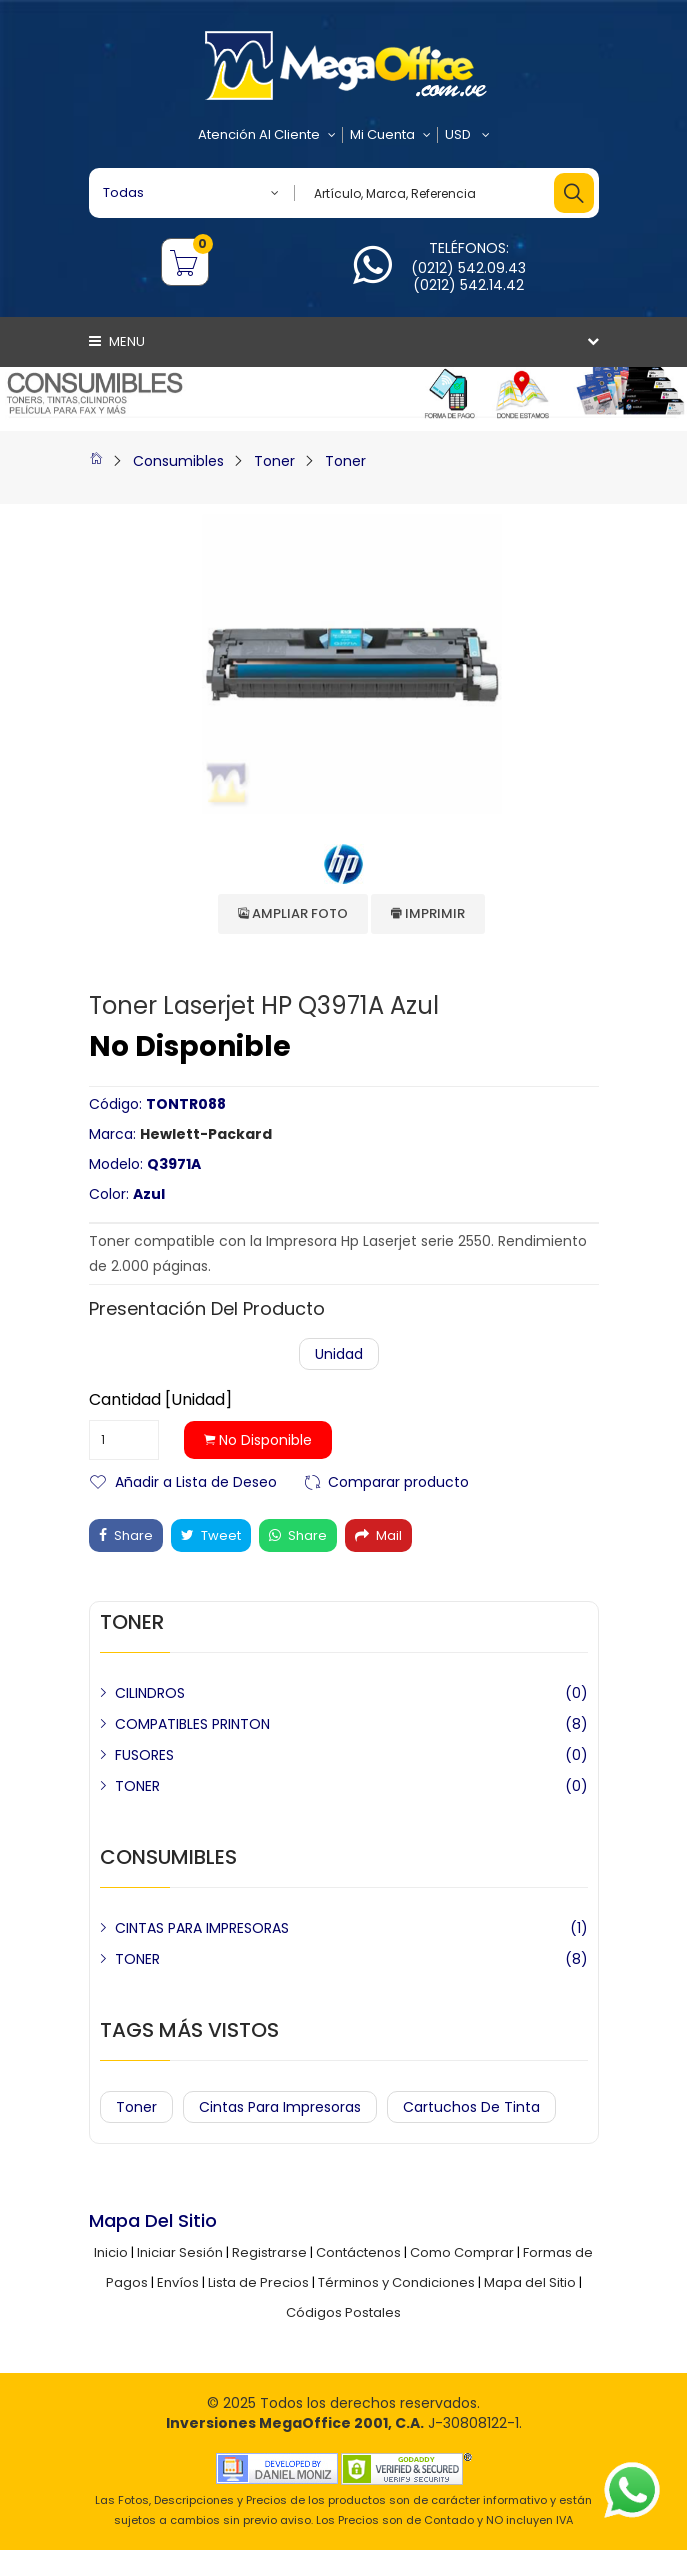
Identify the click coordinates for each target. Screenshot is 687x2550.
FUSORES (144, 1755)
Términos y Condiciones (396, 2282)
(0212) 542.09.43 (468, 268)
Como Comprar (462, 2252)
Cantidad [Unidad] (160, 1400)
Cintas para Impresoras (280, 2107)
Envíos (178, 2282)
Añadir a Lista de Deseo (196, 1480)
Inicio (111, 2252)
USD (467, 135)
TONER (137, 1786)
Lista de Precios (258, 2282)
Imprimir (428, 913)
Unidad (339, 1354)
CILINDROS (150, 1693)
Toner (274, 461)
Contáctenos (358, 2252)
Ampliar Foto (293, 913)
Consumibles (178, 461)
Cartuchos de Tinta (471, 2107)
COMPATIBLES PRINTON (192, 1724)
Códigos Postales (343, 2312)
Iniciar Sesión (180, 2252)
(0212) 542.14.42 (468, 285)
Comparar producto (398, 1480)
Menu (117, 341)
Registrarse (269, 2252)
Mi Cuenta (390, 135)
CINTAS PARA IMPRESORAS (202, 1928)
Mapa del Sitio (530, 2282)
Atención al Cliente (267, 135)
